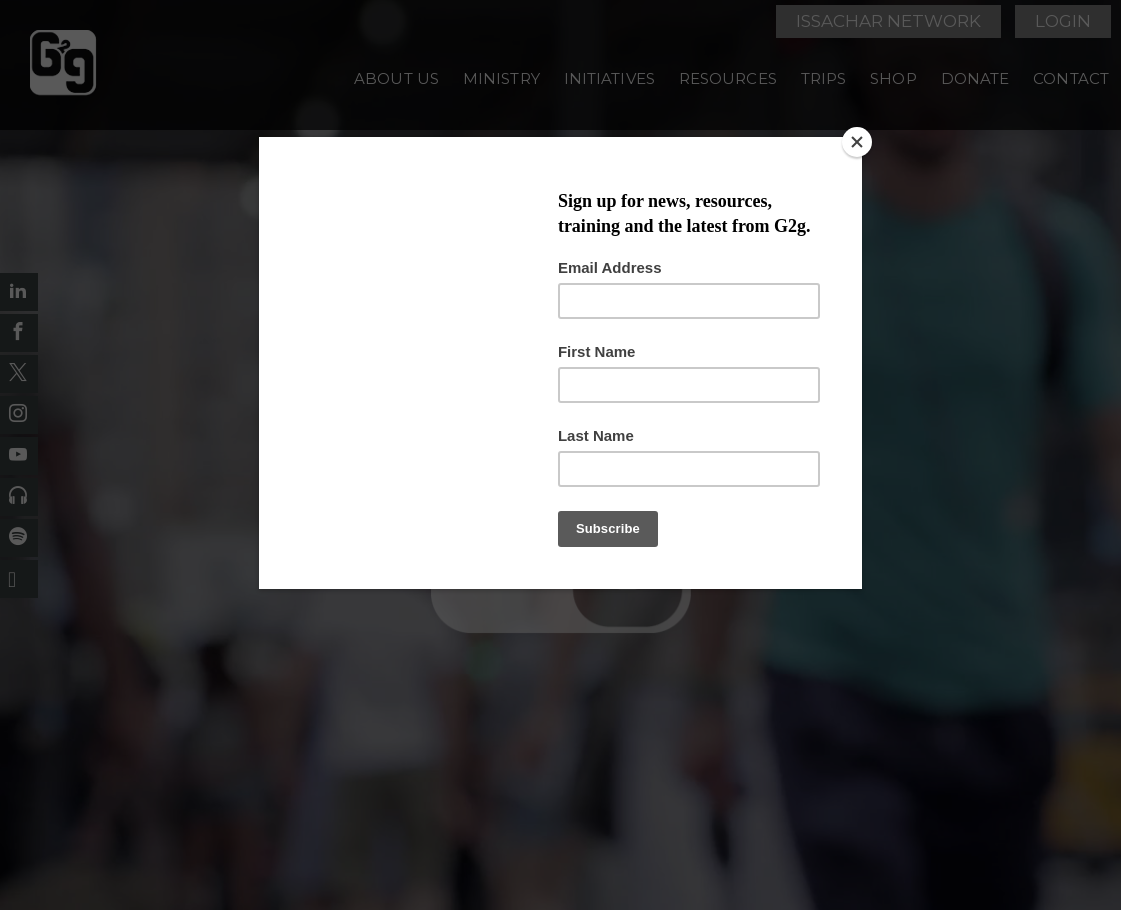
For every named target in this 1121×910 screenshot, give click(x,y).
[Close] (857, 142)
